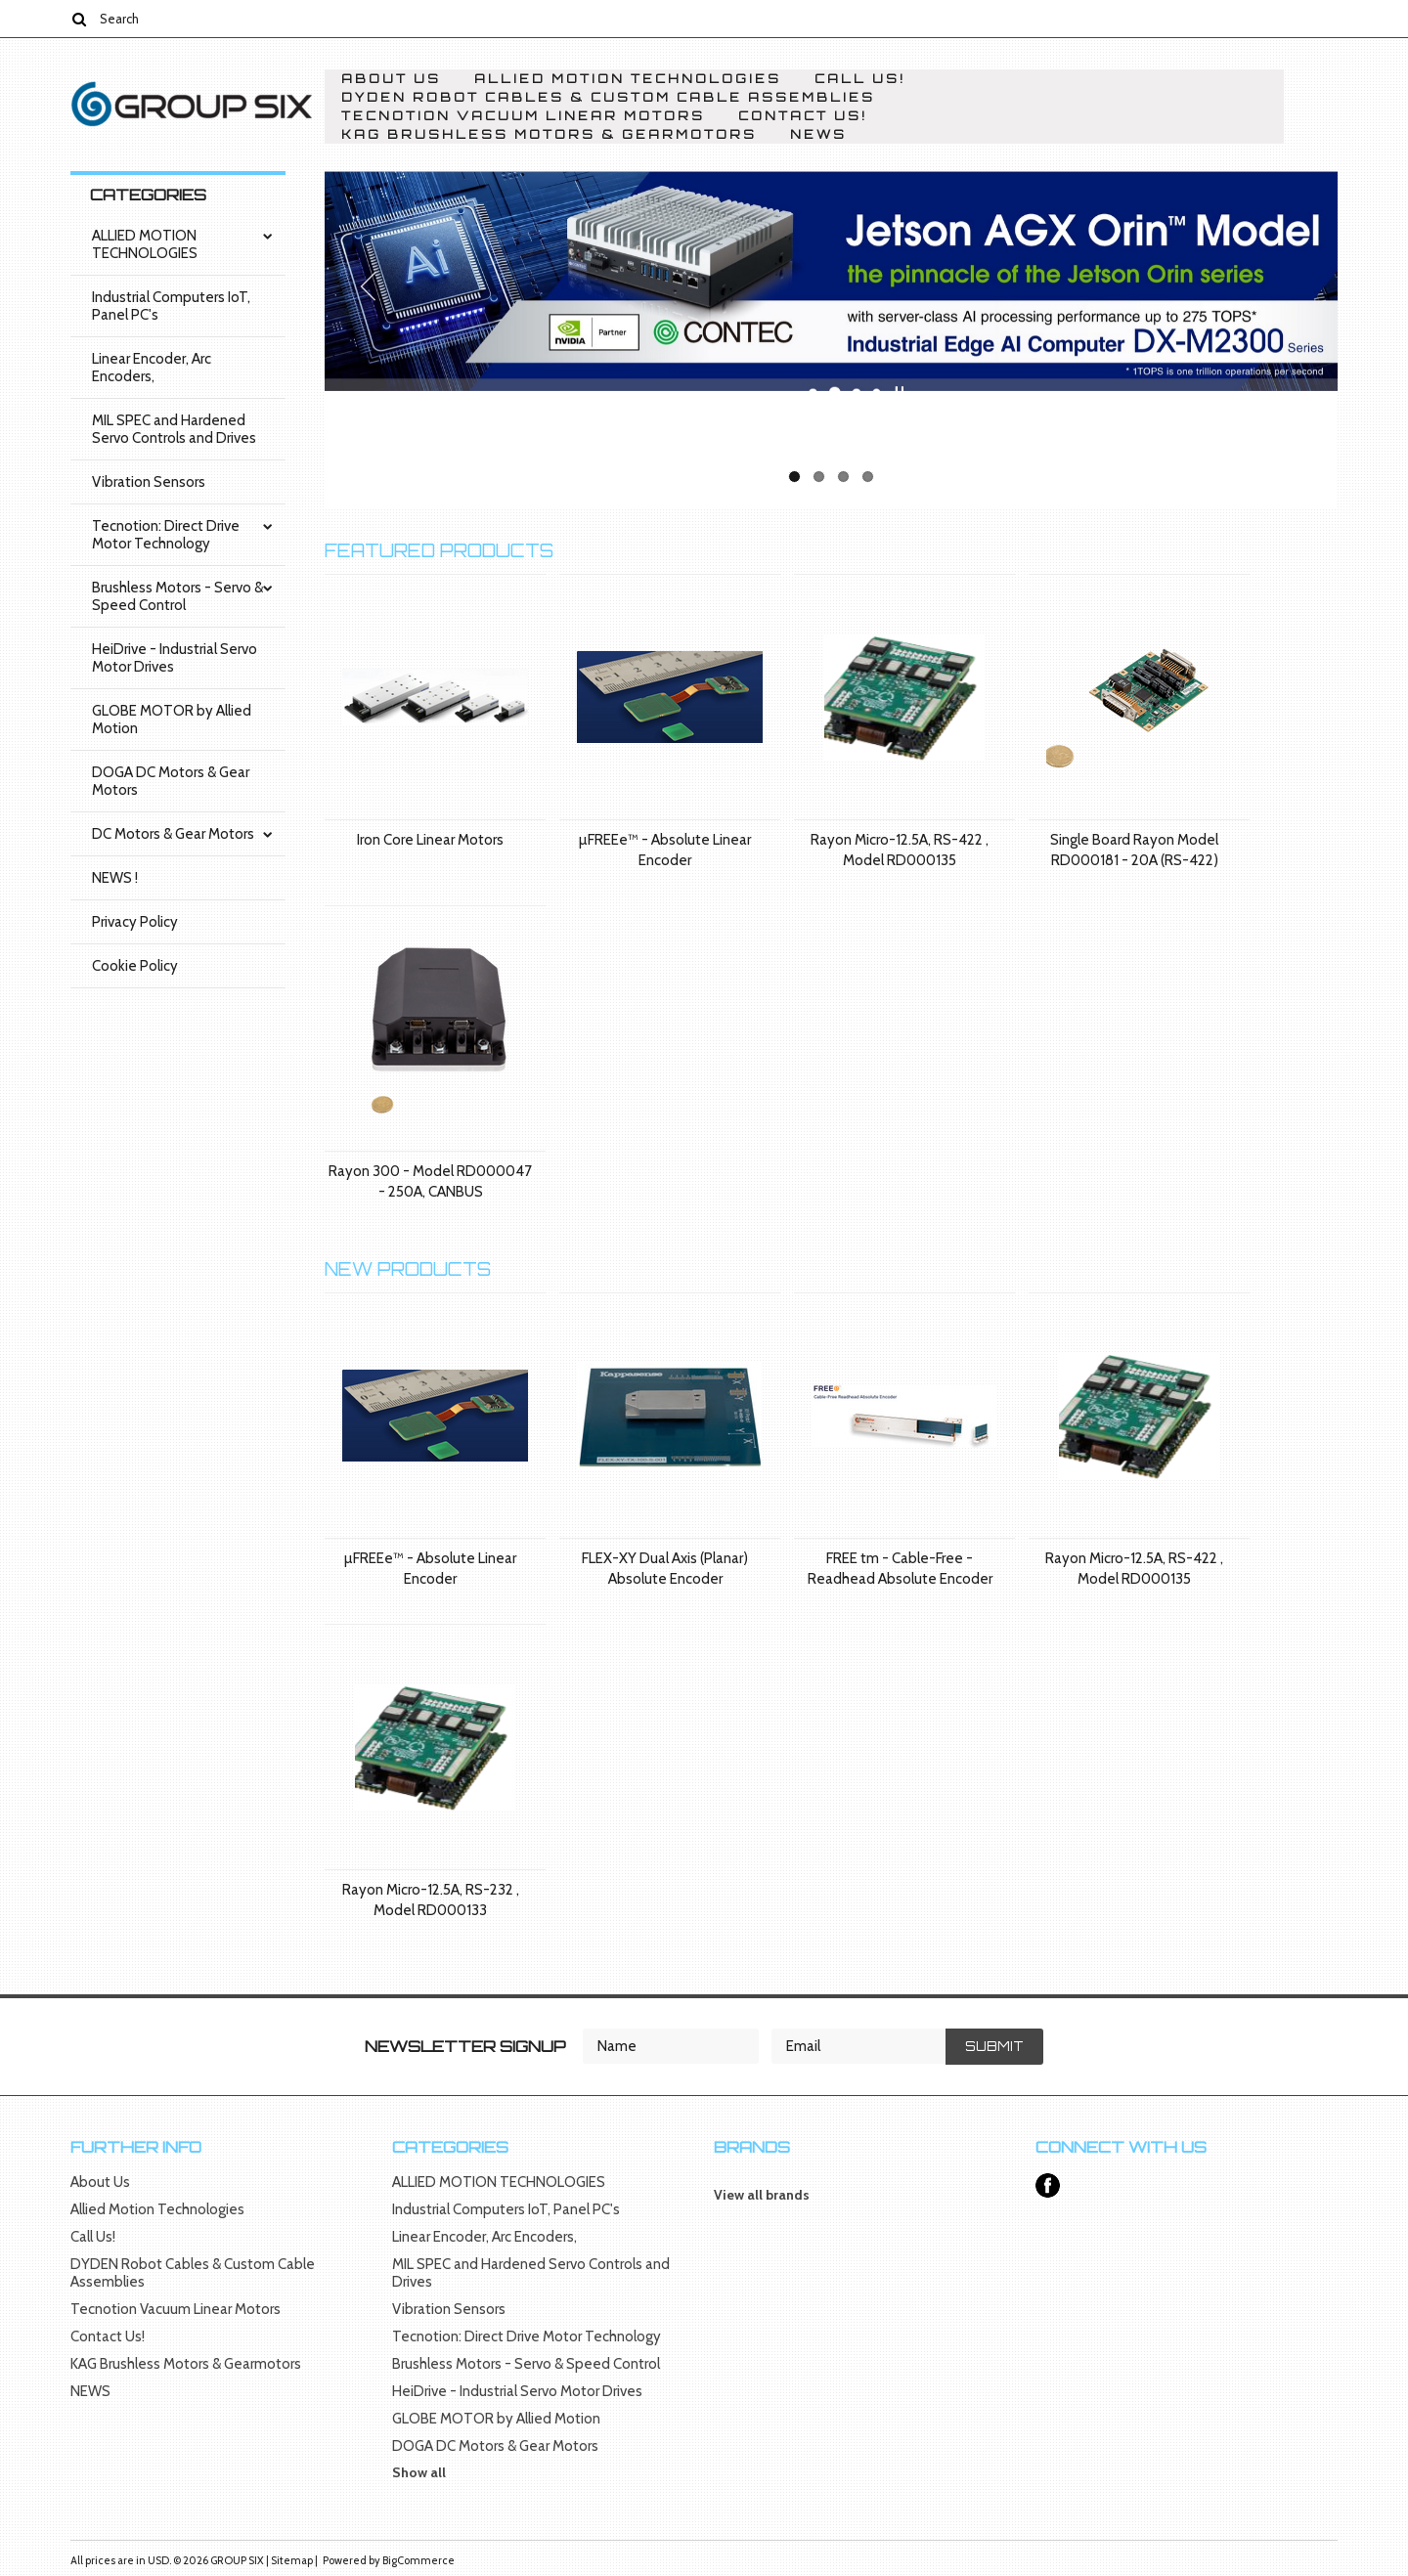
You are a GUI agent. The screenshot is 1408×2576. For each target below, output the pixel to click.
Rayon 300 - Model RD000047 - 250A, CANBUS (430, 1181)
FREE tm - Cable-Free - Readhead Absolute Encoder (900, 1569)
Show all (419, 2472)
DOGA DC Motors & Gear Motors (170, 781)
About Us (391, 78)
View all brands (762, 2195)
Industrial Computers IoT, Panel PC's (171, 306)
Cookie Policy (135, 966)
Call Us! (859, 78)
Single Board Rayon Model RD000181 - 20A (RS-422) (1134, 850)
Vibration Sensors (148, 482)
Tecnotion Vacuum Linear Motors (523, 116)
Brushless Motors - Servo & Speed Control (177, 596)
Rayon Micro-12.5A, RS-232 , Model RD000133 (430, 1900)
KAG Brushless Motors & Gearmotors (549, 134)
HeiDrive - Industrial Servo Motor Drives (174, 658)
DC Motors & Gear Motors (173, 834)
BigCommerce (418, 2560)
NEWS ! (115, 878)
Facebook (1047, 2185)
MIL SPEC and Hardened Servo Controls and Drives (174, 429)
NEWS (818, 134)
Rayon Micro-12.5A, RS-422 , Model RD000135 (900, 850)
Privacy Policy (135, 922)
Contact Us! (802, 116)
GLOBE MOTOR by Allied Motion (171, 719)
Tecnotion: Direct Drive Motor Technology (166, 534)
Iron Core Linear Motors (430, 840)
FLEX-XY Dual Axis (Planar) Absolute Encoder (665, 1569)
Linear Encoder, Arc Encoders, (151, 367)
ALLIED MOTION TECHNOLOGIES (145, 244)
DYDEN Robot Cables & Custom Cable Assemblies (608, 97)
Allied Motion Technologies (627, 78)
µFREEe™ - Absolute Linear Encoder (665, 850)
